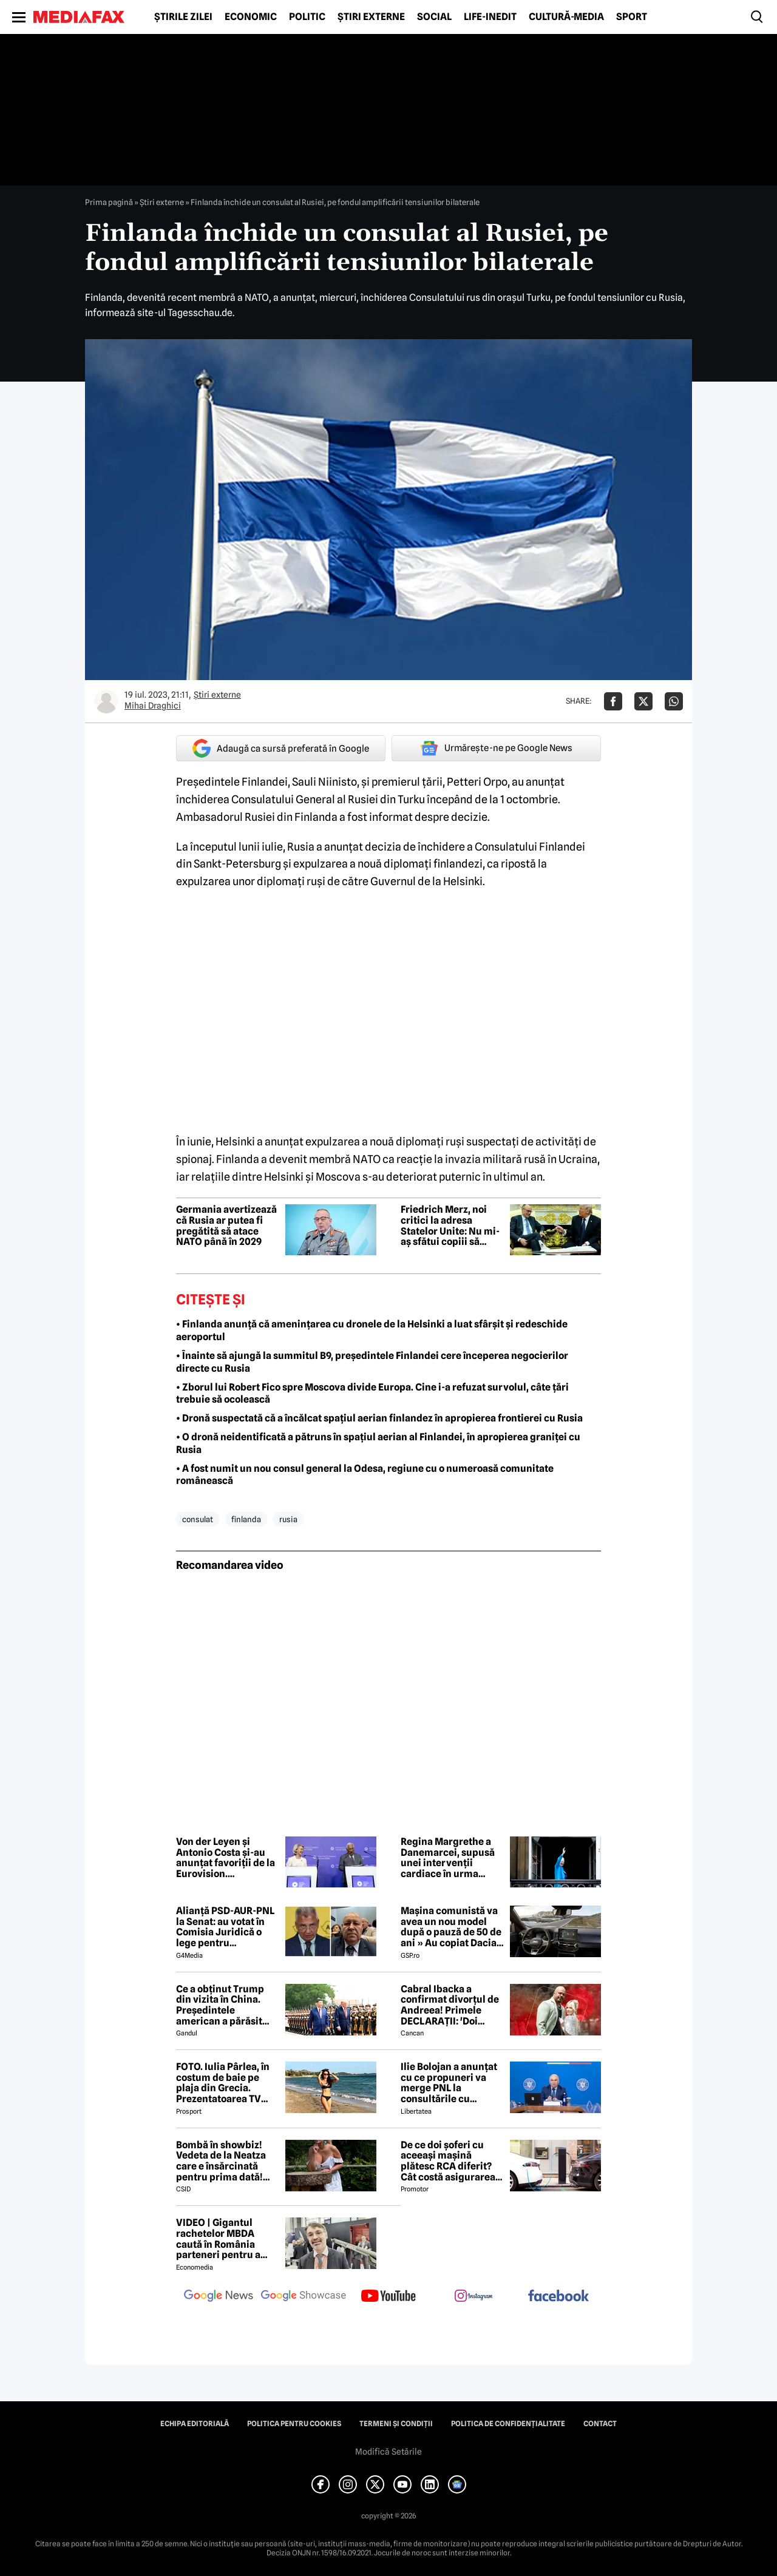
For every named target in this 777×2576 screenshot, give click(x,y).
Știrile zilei (183, 17)
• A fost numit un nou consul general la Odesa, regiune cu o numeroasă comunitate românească (365, 1475)
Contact (600, 2423)
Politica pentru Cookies (294, 2423)
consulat (197, 1519)
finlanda (246, 1519)
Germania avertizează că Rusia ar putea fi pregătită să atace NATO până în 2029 (226, 1225)
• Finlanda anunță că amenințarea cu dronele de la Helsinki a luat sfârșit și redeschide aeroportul (372, 1330)
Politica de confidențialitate (508, 2423)
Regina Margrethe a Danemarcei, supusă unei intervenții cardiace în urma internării (448, 1857)
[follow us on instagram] (473, 2297)
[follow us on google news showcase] (303, 2297)
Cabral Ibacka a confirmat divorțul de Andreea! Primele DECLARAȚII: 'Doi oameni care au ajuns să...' (450, 2005)
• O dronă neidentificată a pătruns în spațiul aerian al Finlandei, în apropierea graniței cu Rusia (378, 1443)
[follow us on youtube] (388, 2297)
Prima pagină (109, 202)
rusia (288, 1519)
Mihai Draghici (152, 705)
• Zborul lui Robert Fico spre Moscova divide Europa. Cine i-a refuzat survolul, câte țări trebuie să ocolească (372, 1393)
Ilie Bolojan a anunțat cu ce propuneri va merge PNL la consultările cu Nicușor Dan (449, 2083)
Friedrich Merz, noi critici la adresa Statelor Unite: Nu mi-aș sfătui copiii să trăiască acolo (450, 1225)
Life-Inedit (490, 17)
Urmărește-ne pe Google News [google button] (496, 748)
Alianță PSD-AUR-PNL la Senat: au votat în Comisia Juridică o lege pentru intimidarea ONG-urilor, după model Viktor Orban (225, 1927)
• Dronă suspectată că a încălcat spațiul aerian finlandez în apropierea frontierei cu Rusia (379, 1418)
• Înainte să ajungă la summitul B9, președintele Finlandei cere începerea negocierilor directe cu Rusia (372, 1362)
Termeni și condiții (396, 2423)
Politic (307, 17)
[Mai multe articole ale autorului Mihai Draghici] (106, 701)
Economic (251, 17)
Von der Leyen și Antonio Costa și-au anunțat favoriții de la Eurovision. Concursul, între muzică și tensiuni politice (225, 1857)
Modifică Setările (388, 2451)
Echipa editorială (194, 2423)
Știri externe (371, 17)
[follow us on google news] (218, 2297)
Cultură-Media (566, 17)
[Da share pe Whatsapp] (674, 701)
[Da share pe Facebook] (613, 701)
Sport (631, 17)
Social (434, 17)
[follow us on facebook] (558, 2297)
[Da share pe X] (643, 701)
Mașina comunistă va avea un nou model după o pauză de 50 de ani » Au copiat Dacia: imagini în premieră (451, 1927)
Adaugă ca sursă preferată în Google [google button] (280, 748)
